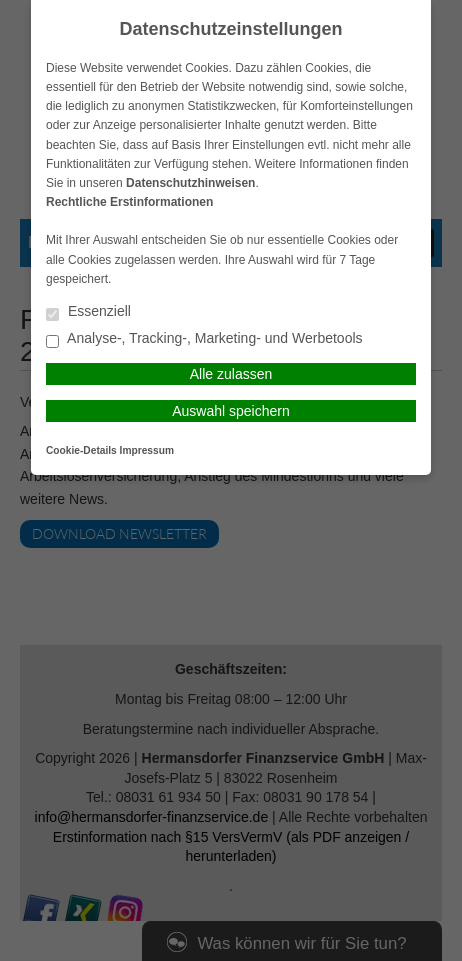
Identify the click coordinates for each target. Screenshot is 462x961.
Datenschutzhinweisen (190, 183)
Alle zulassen (231, 374)
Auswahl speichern (231, 411)
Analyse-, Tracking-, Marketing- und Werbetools (204, 339)
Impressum (147, 450)
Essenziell (88, 312)
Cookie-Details (81, 450)
